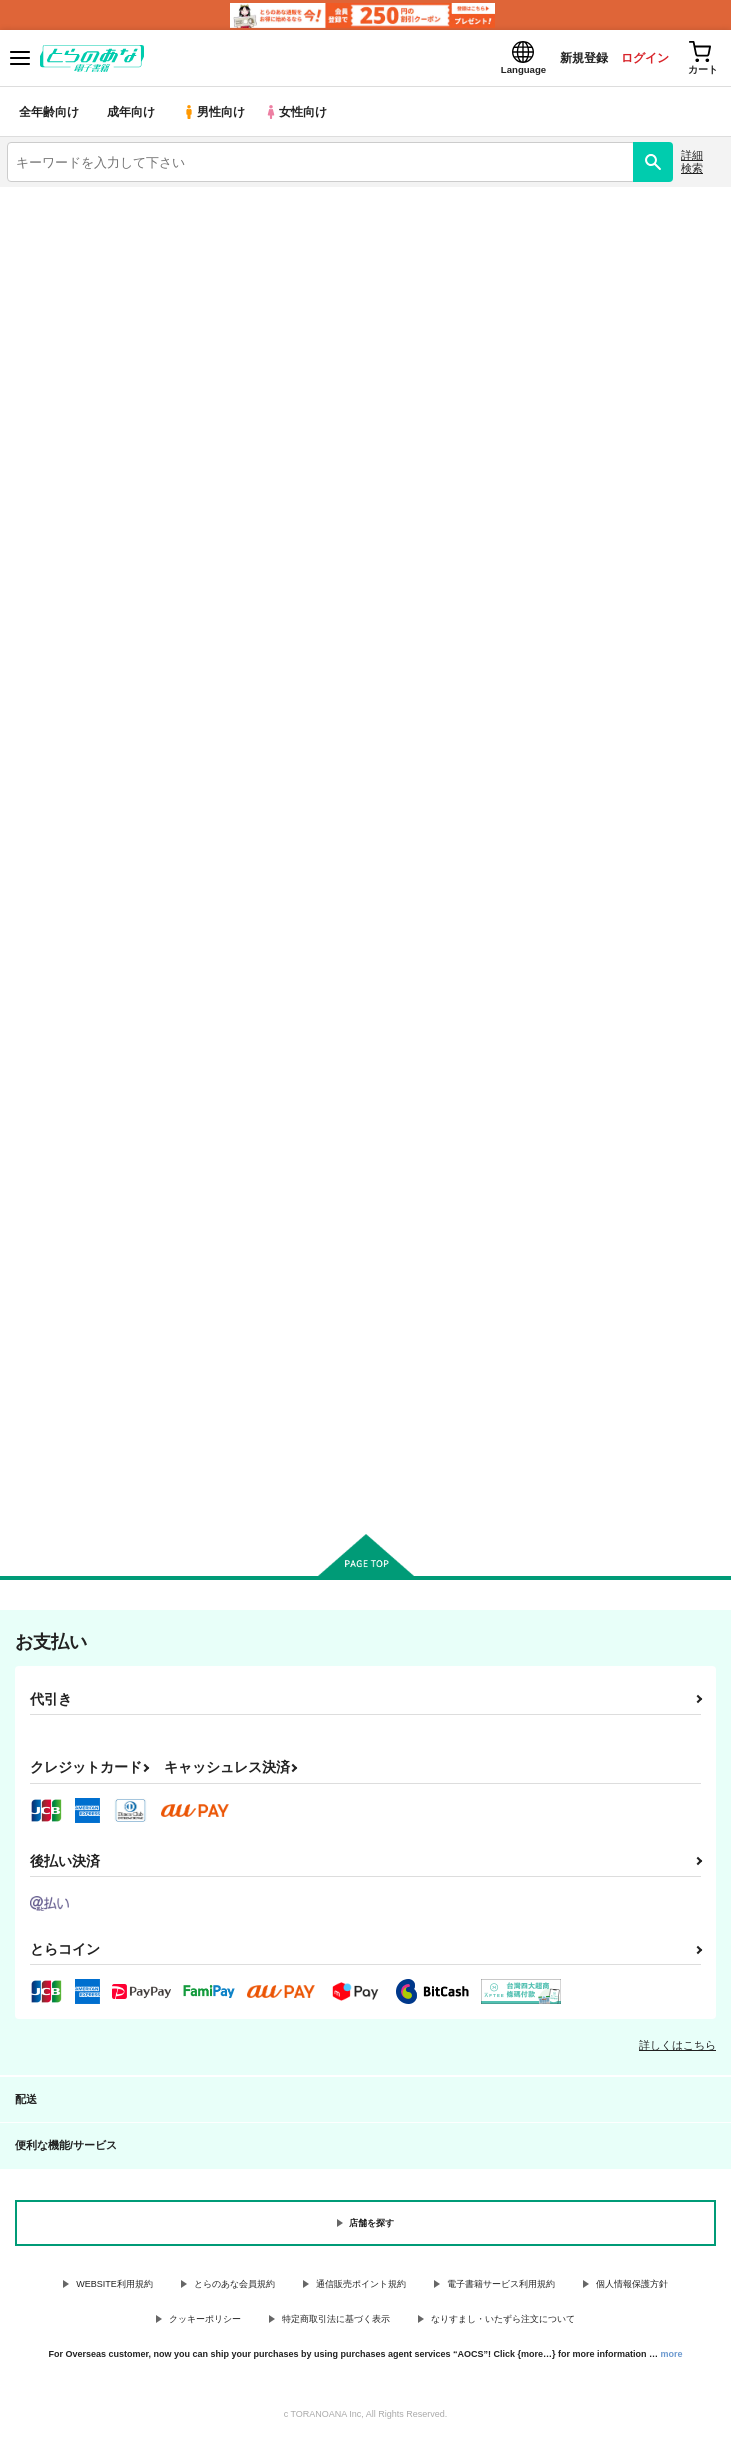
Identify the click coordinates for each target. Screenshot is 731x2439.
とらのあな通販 (548, 403)
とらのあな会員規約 (234, 2287)
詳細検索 (692, 164)
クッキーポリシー (205, 2322)
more (672, 2356)
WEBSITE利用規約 (114, 2287)
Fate (548, 354)
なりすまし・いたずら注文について (503, 2322)
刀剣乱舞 (182, 403)
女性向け (300, 114)
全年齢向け (49, 114)
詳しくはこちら (677, 2048)
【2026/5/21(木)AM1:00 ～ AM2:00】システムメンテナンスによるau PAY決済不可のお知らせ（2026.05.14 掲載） (351, 213)
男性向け (215, 114)
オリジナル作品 (182, 305)
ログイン (632, 58)
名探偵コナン (182, 354)
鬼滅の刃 (548, 305)
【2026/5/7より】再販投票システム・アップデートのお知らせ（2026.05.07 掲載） (268, 265)
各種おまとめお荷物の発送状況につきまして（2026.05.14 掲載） (220, 239)
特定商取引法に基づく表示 (336, 2322)
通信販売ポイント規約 (361, 2287)
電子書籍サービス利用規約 (501, 2287)
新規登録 (564, 58)
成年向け (132, 114)
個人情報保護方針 (632, 2287)
